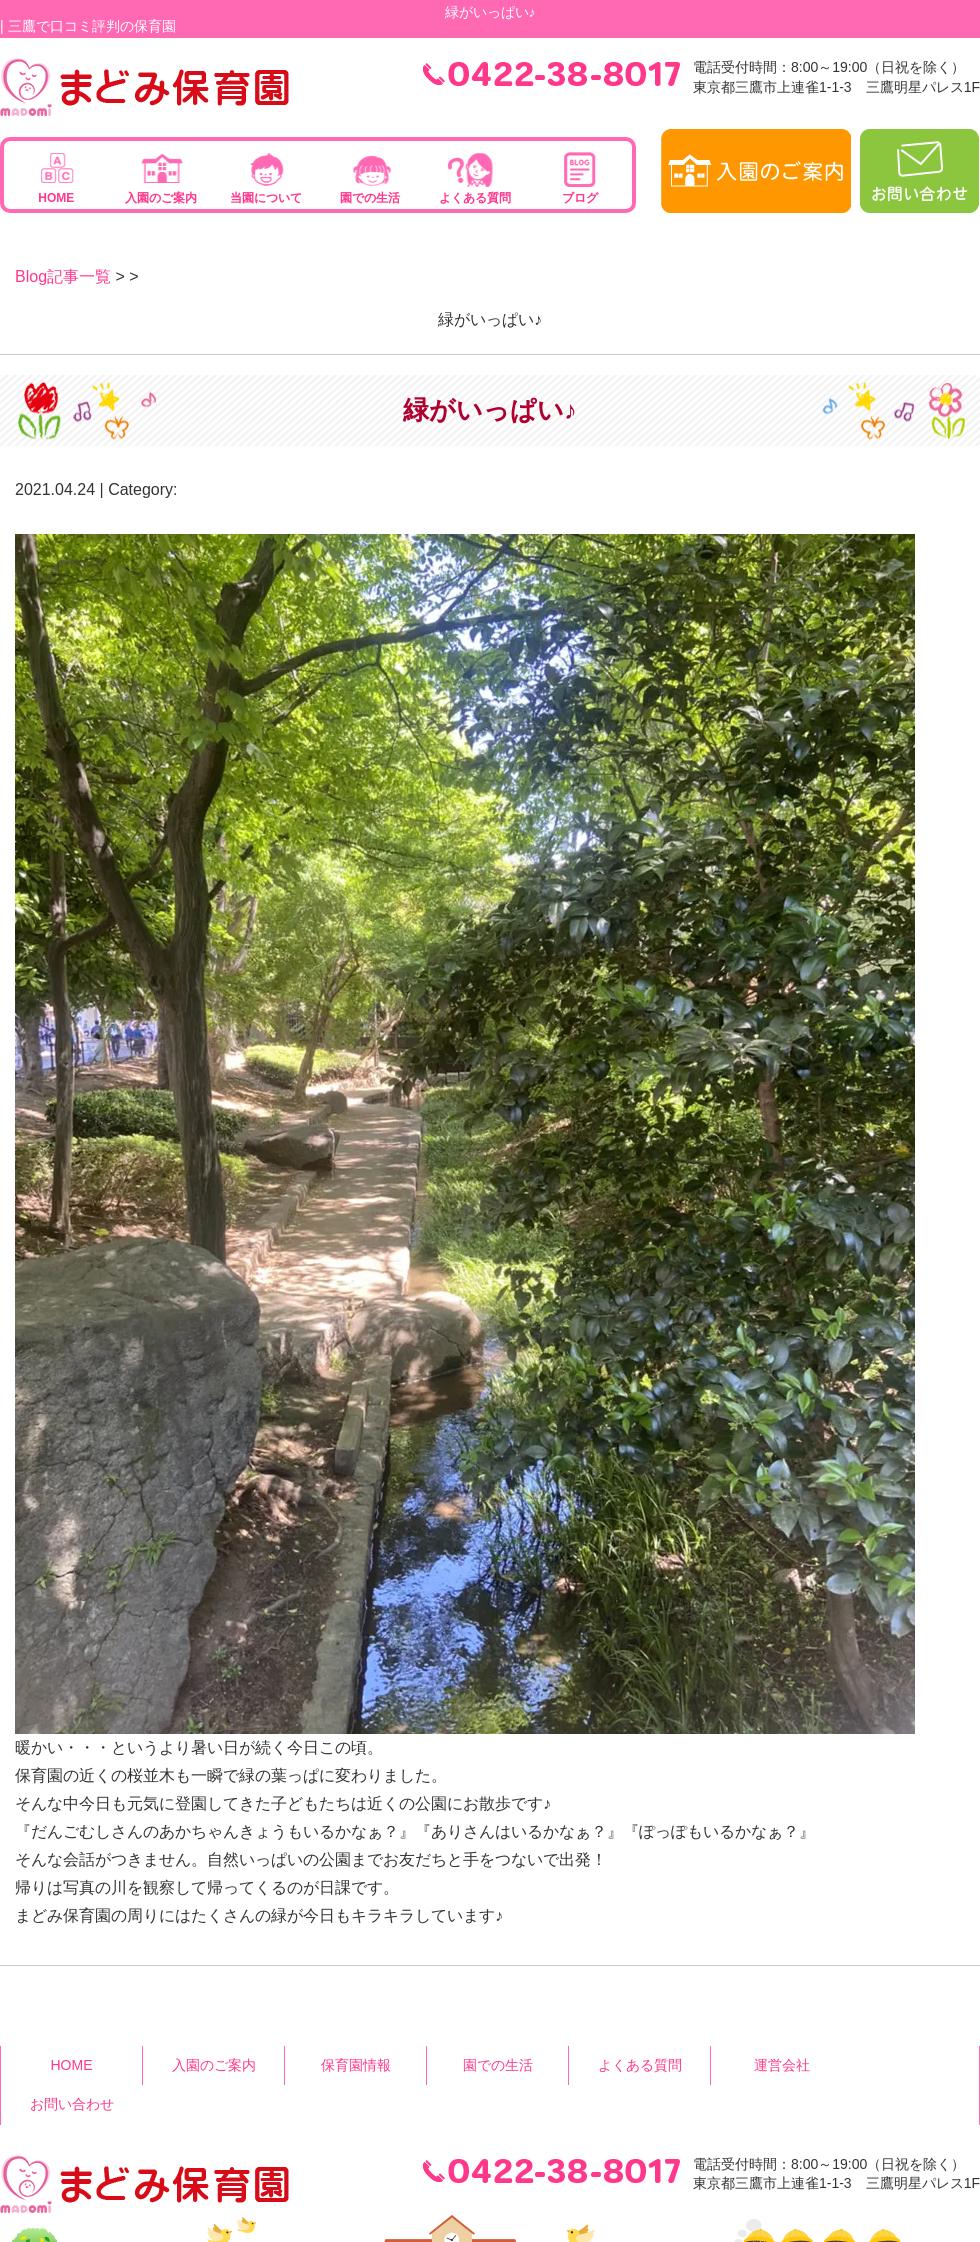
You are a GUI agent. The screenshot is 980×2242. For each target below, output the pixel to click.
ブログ (580, 198)
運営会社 (782, 2065)
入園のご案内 (161, 198)
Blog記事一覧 (63, 276)
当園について (266, 198)
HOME (56, 198)
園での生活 (370, 198)
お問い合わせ (72, 2104)
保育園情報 (356, 2065)
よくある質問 (475, 198)
